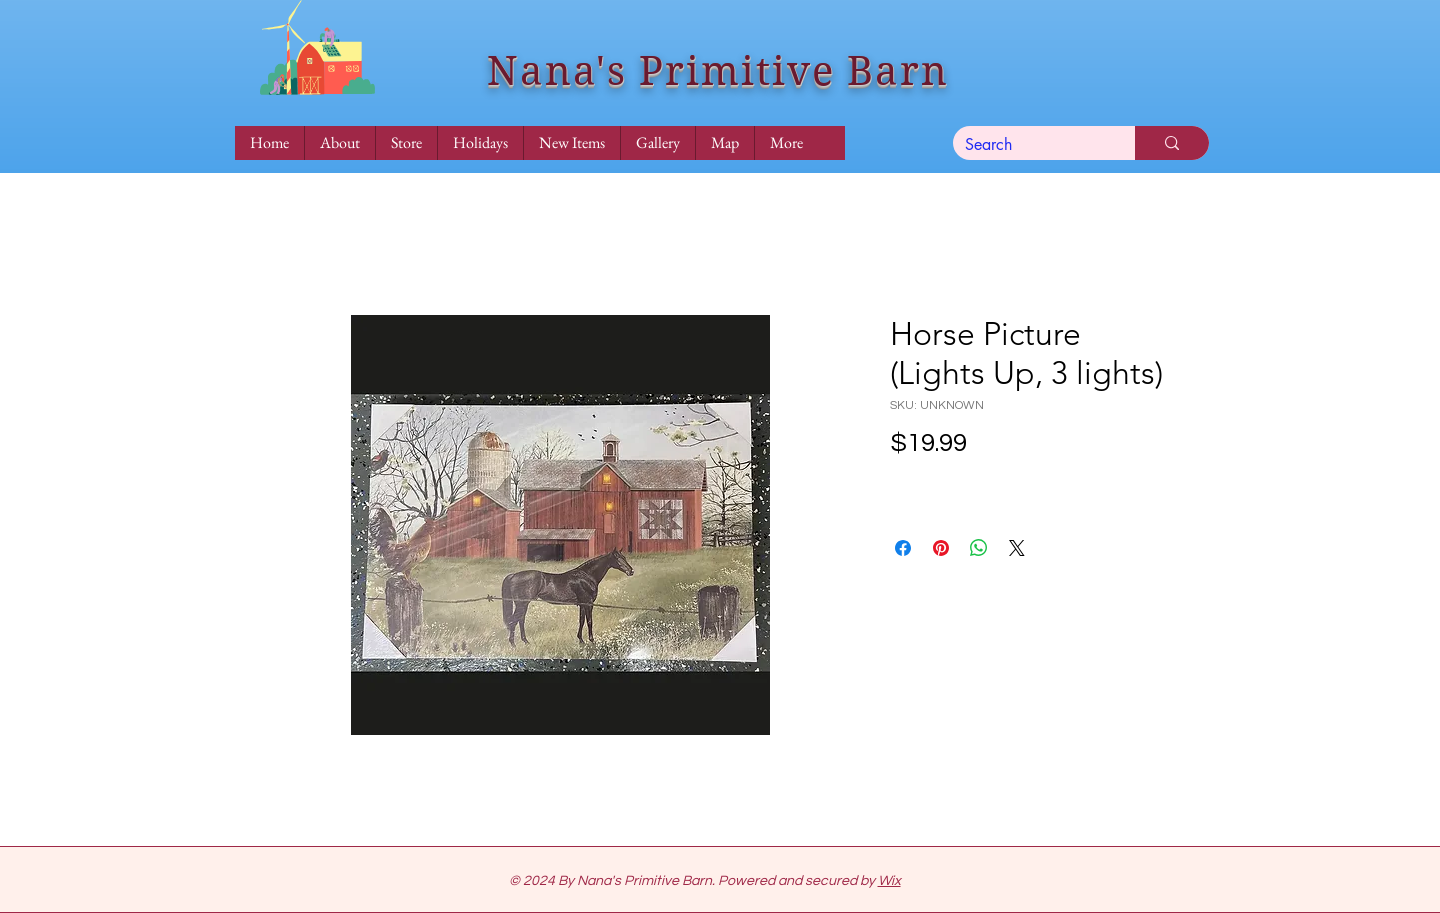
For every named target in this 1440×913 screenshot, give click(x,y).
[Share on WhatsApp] (979, 548)
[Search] (1029, 145)
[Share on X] (1017, 548)
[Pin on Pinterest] (941, 548)
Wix (889, 881)
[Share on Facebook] (903, 548)
